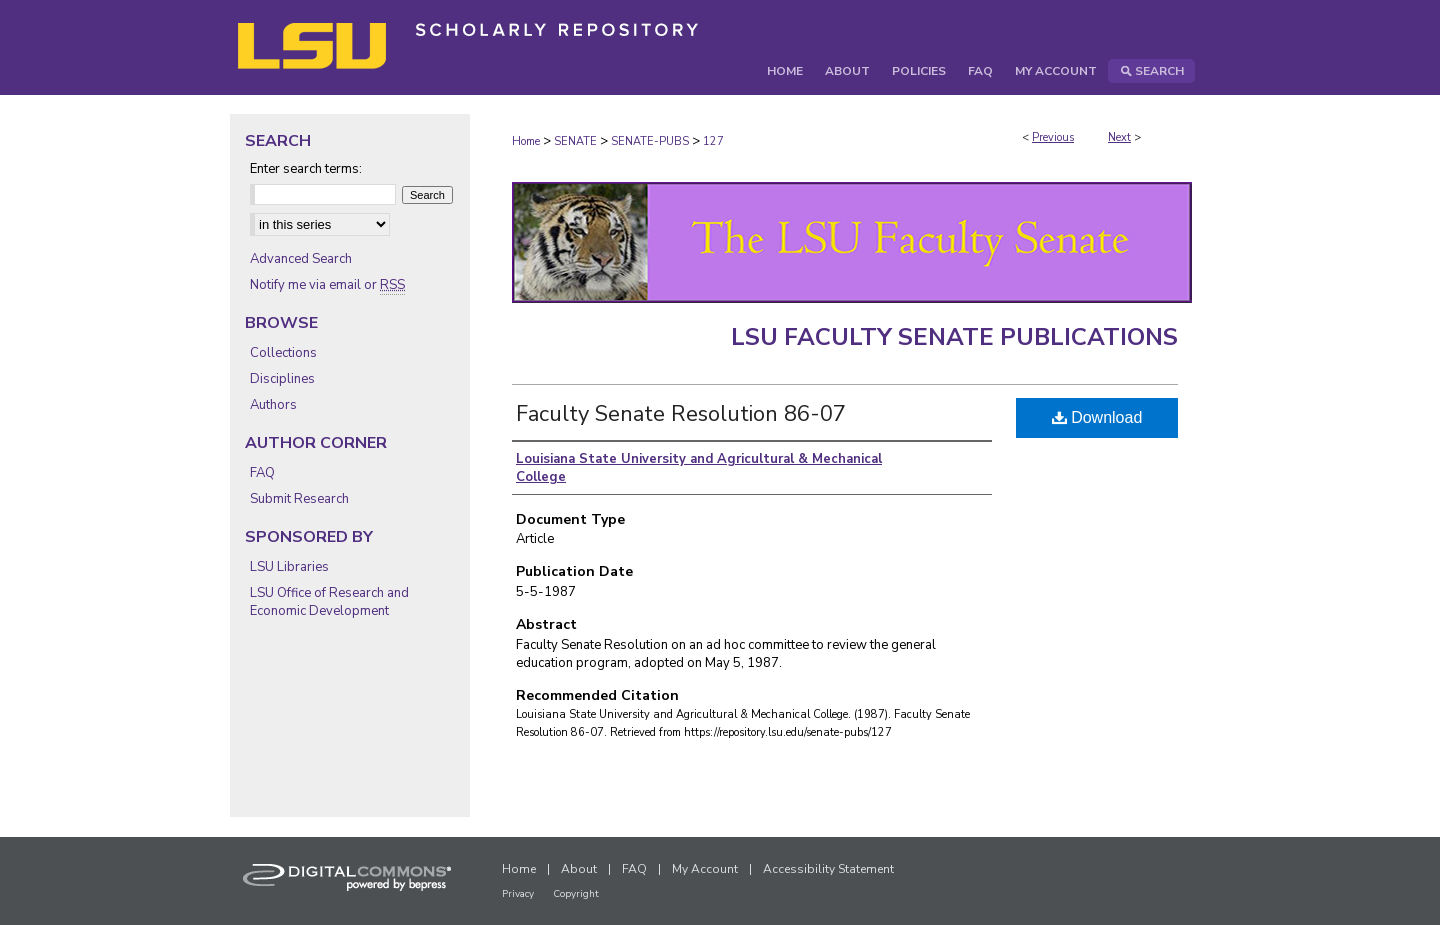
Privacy (518, 894)
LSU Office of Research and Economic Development (329, 602)
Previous (1053, 137)
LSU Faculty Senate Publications (954, 337)
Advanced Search (301, 259)
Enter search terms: (306, 169)
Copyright (576, 894)
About (579, 869)
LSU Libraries (289, 567)
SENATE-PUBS (650, 141)
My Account (705, 869)
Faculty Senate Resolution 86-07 (681, 414)
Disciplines (282, 379)
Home (526, 141)
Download (1097, 417)
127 (713, 141)
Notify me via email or (327, 285)
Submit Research (299, 499)
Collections (283, 353)
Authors (273, 405)
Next (1119, 137)
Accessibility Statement (828, 869)
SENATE (575, 141)
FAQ (262, 473)
